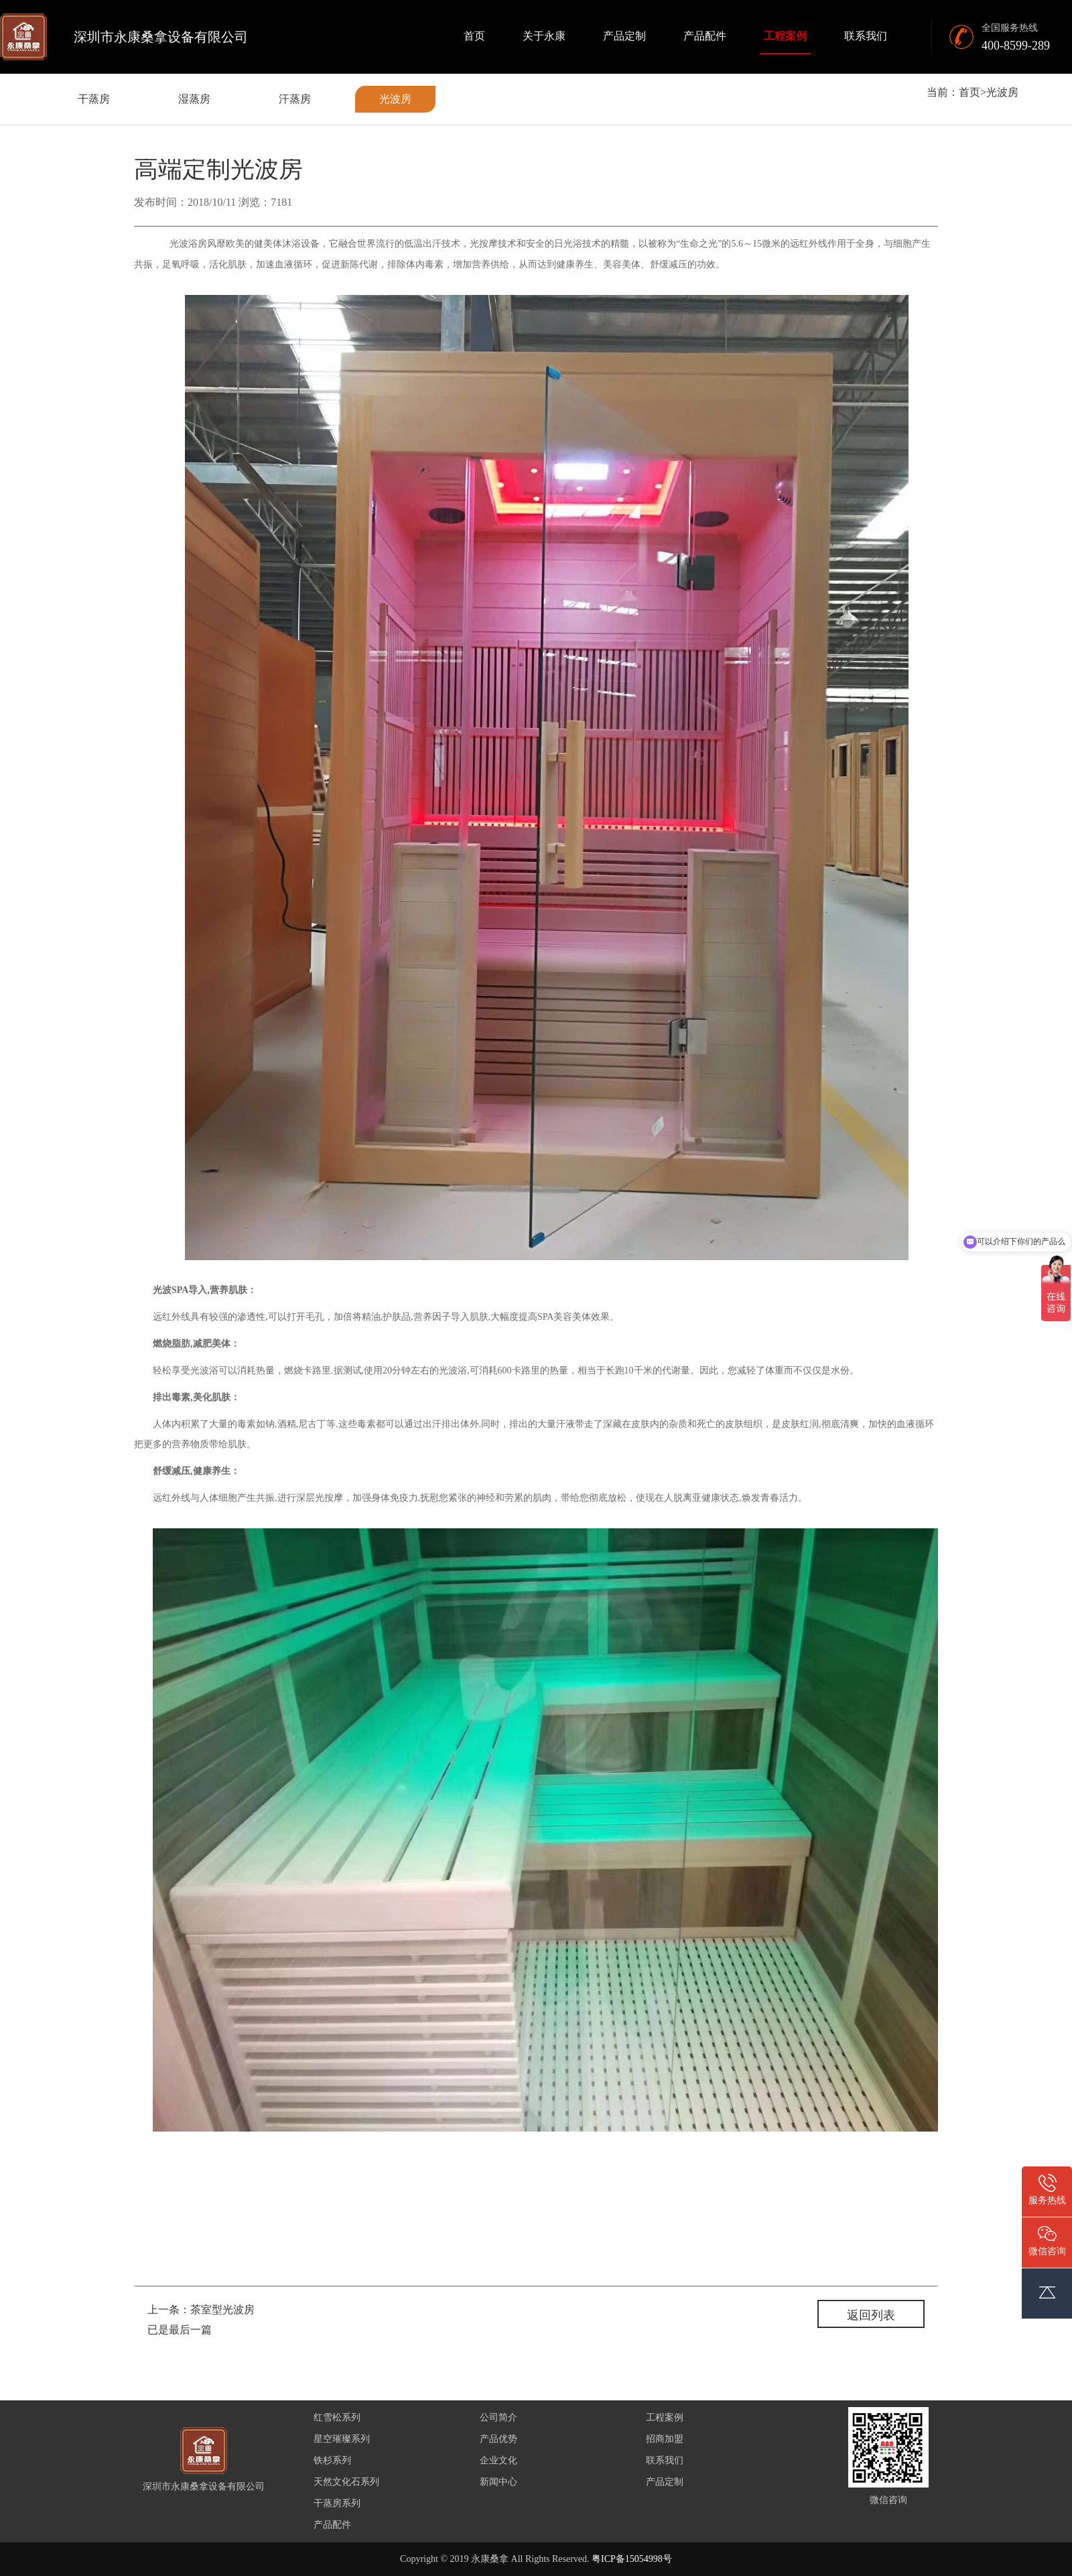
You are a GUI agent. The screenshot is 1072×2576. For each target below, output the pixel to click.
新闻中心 (498, 2482)
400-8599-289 (1016, 45)
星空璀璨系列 (342, 2439)
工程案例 (785, 36)
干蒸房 (94, 99)
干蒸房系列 (337, 2503)
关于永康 (544, 36)
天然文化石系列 (346, 2482)
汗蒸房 (295, 99)
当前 (937, 92)
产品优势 (498, 2439)
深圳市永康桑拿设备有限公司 (161, 36)
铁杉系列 (332, 2460)
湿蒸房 (194, 99)
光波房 (395, 99)
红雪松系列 (337, 2417)
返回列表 (871, 2315)
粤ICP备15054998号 (632, 2559)
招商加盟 (664, 2439)
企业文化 (498, 2460)
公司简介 (498, 2417)
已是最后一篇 (179, 2329)
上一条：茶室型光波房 (201, 2309)
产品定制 (624, 36)
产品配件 (704, 36)
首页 (474, 36)
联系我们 (865, 36)
